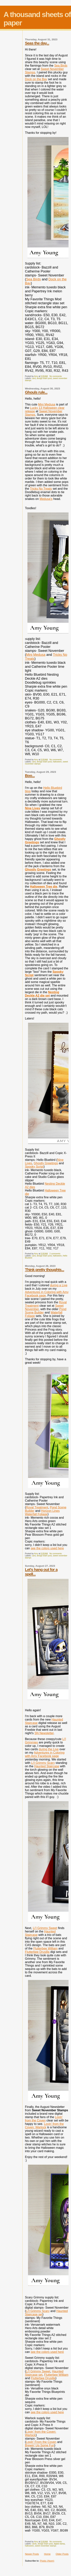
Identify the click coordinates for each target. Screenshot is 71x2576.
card (34, 378)
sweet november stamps (45, 2546)
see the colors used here (47, 1548)
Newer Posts (32, 2554)
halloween (57, 762)
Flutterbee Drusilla (37, 1951)
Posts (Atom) (47, 2560)
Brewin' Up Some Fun (39, 2445)
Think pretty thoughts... (44, 1269)
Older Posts (62, 2554)
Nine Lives (32, 808)
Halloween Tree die (43, 886)
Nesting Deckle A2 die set (42, 994)
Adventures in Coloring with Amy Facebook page (45, 1754)
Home (47, 2554)
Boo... (30, 775)
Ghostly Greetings (38, 869)
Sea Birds (60, 65)
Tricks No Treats (41, 488)
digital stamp (59, 2544)
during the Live (49, 1749)
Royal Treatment (37, 1507)
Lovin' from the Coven (44, 2118)
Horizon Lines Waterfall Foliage (42, 1512)
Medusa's (46, 498)
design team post (44, 378)
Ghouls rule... (36, 392)
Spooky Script (34, 1166)
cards (34, 2544)
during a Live (58, 1285)
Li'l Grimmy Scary (43, 1762)
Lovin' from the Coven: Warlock (44, 2125)
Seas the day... (37, 43)
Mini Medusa (46, 404)
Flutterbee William (45, 1948)
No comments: (56, 376)
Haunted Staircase (46, 1766)
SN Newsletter (44, 1733)
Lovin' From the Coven (41, 2442)
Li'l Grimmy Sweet (45, 1928)
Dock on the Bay (36, 79)
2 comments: (55, 1254)
